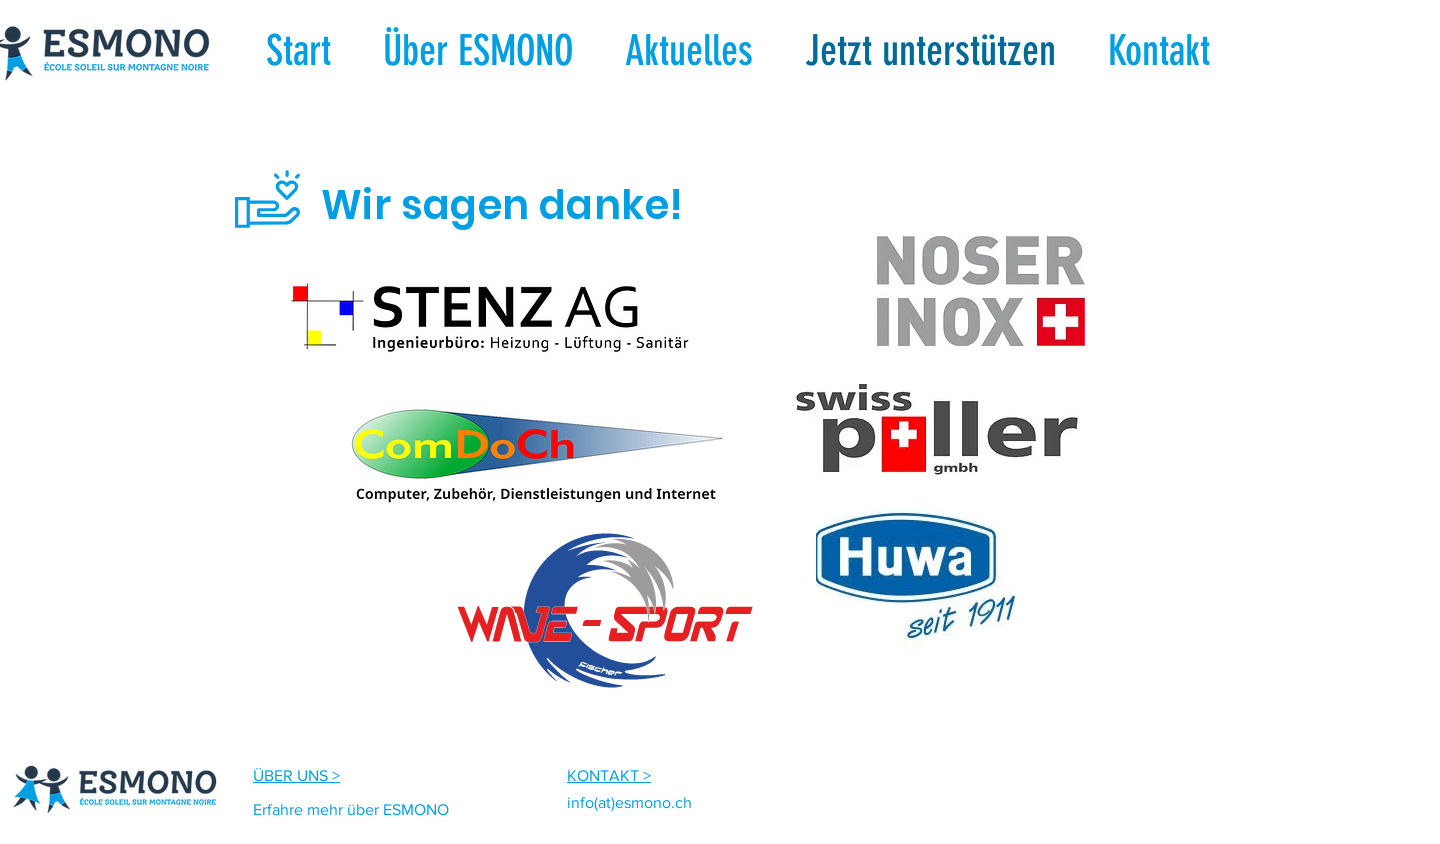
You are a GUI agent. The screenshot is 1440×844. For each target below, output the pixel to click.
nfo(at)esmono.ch (631, 802)
